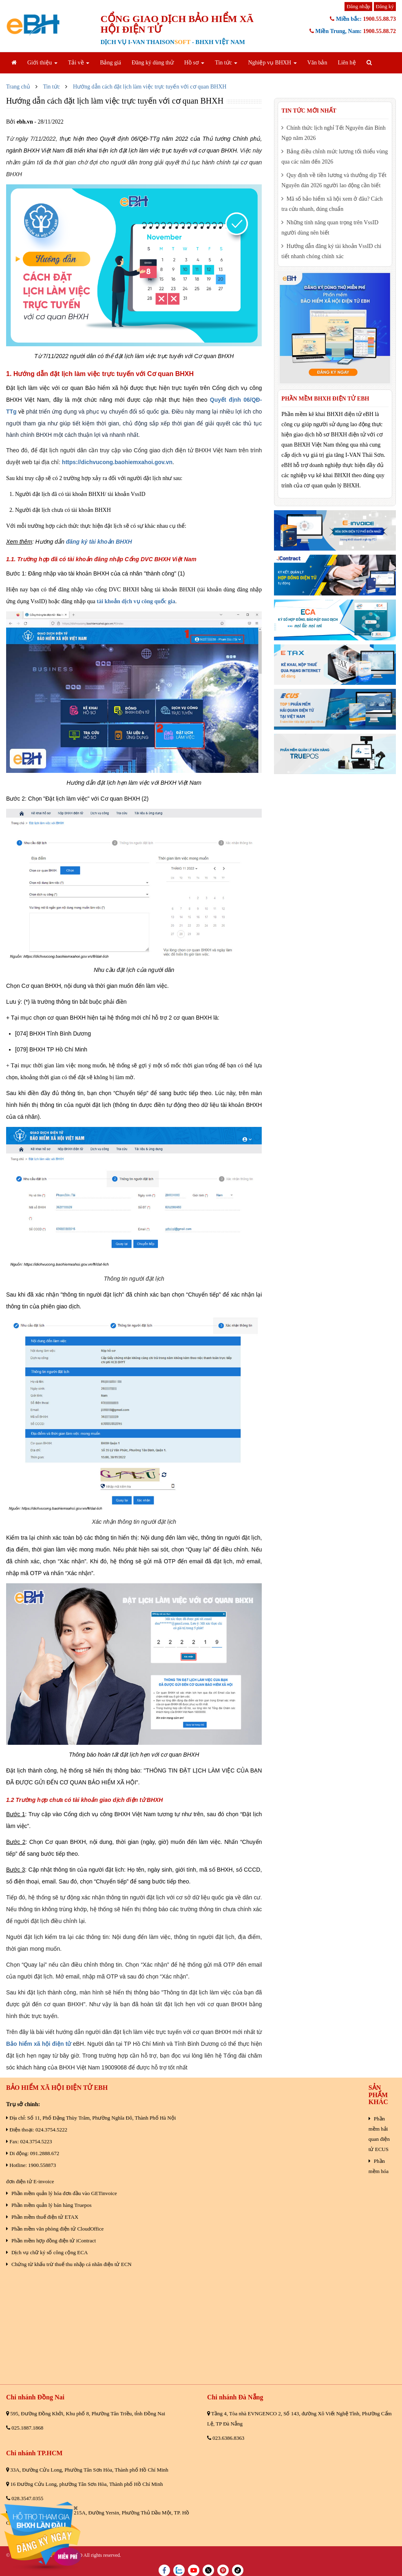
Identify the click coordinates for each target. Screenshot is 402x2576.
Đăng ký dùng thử (153, 63)
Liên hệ (347, 63)
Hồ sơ (194, 63)
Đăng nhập (358, 6)
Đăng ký (385, 6)
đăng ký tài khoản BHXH (99, 541)
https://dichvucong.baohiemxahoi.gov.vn (117, 462)
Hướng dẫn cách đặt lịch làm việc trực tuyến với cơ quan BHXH (149, 87)
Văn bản (317, 63)
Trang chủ (18, 87)
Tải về (78, 63)
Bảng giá (110, 63)
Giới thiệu (42, 63)
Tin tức (226, 63)
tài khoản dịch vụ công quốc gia (136, 601)
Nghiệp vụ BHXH (272, 63)
